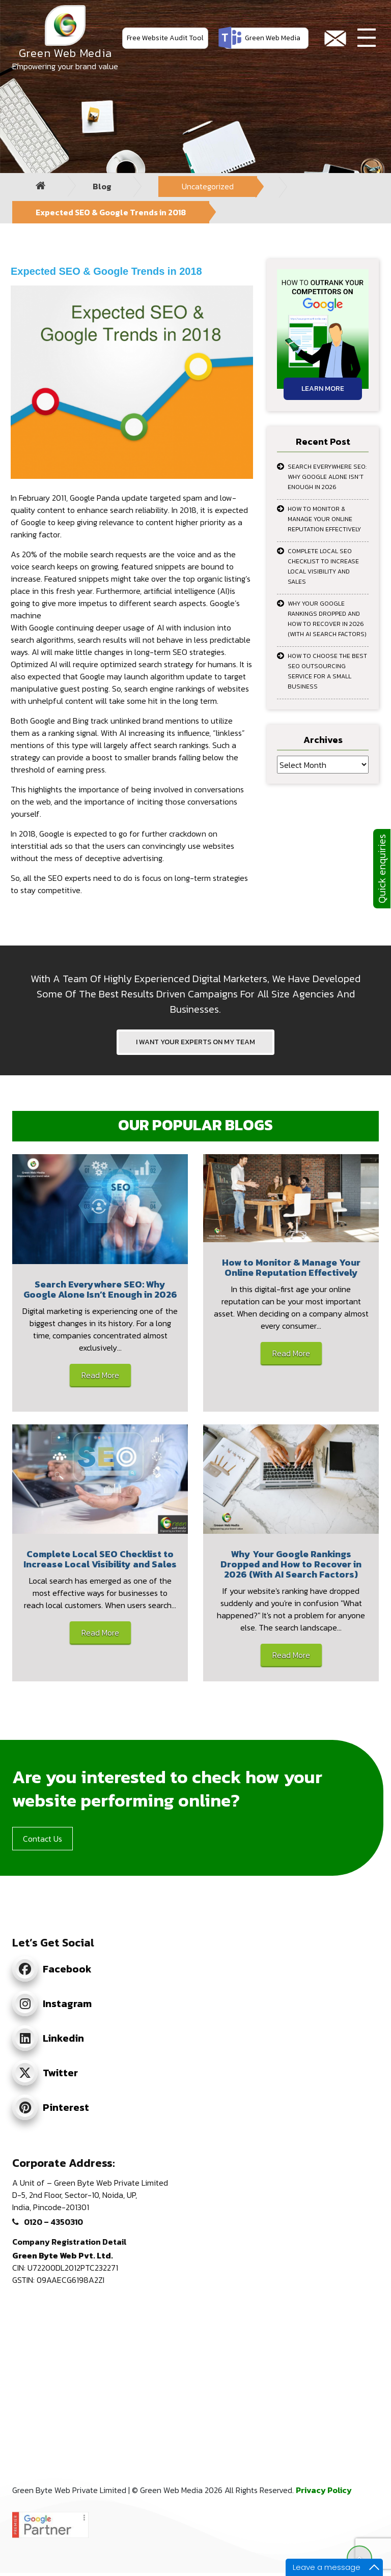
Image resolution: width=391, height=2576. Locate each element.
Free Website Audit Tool (165, 38)
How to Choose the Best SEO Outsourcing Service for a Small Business (327, 671)
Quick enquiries (381, 868)
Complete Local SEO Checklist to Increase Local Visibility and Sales (323, 566)
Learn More (322, 388)
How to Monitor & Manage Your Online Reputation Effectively (324, 519)
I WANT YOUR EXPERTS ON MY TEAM (195, 1042)
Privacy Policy (324, 2490)
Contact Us (42, 1839)
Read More (100, 1375)
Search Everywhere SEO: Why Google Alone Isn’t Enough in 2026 (327, 477)
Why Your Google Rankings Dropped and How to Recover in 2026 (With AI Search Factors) (327, 619)
